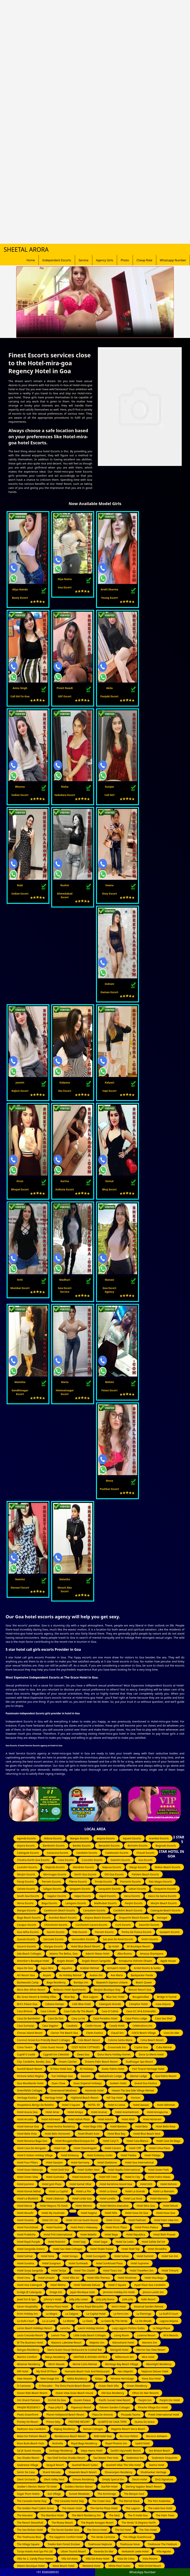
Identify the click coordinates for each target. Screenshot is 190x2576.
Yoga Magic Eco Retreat (31, 2409)
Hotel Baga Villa (92, 1962)
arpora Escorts (26, 1681)
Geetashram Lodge (110, 1912)
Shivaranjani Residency (118, 2308)
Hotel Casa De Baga (168, 1977)
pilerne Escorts (78, 1717)
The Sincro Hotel (97, 2366)
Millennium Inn (124, 2193)
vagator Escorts (56, 1732)
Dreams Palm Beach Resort (101, 1897)
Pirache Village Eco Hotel (153, 2243)
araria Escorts (104, 2427)
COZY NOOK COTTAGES (86, 1883)
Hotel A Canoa (116, 1941)
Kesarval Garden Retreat (148, 2142)
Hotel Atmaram (152, 1955)
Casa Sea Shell (163, 1854)
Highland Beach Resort (84, 1933)
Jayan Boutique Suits (82, 2128)
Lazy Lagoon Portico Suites (128, 2164)
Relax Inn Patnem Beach (32, 2272)
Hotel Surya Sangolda (30, 2106)
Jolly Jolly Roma (105, 2135)
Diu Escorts (105, 2527)
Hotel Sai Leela (124, 2077)
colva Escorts (66, 1696)
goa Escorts (145, 1696)
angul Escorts (59, 2449)
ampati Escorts (116, 2442)
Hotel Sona (47, 2092)
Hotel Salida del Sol (153, 2077)
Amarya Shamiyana (151, 1789)
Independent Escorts (56, 96)
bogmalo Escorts (166, 1681)
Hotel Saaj (79, 2077)
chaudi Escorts (145, 1688)
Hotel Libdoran (55, 2034)
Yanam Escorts (107, 2547)
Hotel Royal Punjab (28, 2077)
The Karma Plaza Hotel (104, 2344)
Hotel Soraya (70, 2092)
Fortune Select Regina (30, 1912)
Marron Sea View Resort (150, 2185)
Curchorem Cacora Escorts (91, 1761)
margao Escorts (79, 1674)
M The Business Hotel (30, 2178)
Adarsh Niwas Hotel (97, 1789)
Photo (125, 96)
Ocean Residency (137, 2221)
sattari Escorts (137, 1725)
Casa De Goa (55, 1854)
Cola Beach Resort (89, 1876)
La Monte (69, 2157)
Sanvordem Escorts (83, 1775)
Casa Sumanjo (25, 1861)
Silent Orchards (26, 2315)
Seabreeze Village (27, 2301)
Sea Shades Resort (28, 2293)
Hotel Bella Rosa (165, 1962)
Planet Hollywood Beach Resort (65, 2250)
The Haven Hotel (72, 2344)
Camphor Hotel (138, 1840)
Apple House (168, 1797)
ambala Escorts (26, 2435)
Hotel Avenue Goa (28, 1962)
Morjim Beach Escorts (164, 1739)
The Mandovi (25, 2351)
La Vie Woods (143, 2157)
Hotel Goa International (139, 1998)
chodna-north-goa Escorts (33, 1696)
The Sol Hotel (123, 2366)
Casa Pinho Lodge (136, 1854)
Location (170, 2564)
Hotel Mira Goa (146, 2041)
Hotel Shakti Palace (101, 2085)
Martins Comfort (27, 2193)
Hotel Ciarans (113, 1984)
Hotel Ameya (75, 1948)
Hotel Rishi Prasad (164, 2070)
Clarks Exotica (94, 1869)
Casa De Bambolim (28, 1854)
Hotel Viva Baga (153, 2113)
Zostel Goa (128, 2409)
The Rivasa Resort (62, 2358)
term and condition (52, 2562)
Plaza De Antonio (102, 2250)
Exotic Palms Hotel (113, 1905)
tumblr (139, 2540)
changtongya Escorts (30, 2449)
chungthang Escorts (139, 2449)
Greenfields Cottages (30, 1926)
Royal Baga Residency (84, 2279)
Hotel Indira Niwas (159, 2013)
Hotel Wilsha (58, 2121)
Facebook (141, 2520)
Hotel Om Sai (50, 2056)
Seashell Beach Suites (85, 2301)
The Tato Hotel (148, 2366)
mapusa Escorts (111, 1703)
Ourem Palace (82, 2236)
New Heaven (24, 2214)
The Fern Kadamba (159, 2337)
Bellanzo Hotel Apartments (69, 1825)
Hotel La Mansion (163, 2027)
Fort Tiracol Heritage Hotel (148, 1905)
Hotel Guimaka (55, 2013)
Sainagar (162, 1753)
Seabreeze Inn (135, 2293)
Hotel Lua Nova (133, 2034)
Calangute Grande (110, 1840)
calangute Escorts (28, 1688)
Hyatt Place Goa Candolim (149, 2121)
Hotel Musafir (25, 2049)
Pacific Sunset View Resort (114, 2236)
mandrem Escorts (83, 1703)
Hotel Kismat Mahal (29, 2027)
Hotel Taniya (58, 2106)
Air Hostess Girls (49, 2514)
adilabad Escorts (27, 2456)
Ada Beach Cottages (29, 1789)
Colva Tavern (25, 1883)
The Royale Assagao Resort (97, 2358)
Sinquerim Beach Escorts (134, 1753)
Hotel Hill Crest (108, 2013)
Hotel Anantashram (127, 1948)
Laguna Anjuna (169, 2157)
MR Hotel (22, 2207)
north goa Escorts (85, 1710)
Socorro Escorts (26, 1782)
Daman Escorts (84, 2527)
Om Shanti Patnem (28, 2236)
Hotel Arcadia (25, 1955)
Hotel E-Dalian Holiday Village (35, 1991)
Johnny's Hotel (52, 2135)
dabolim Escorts (120, 1696)
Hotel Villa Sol (71, 2113)
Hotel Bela (141, 1962)
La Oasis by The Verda (114, 2157)
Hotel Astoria (105, 1955)
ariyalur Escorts (168, 2449)
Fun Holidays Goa (62, 1912)
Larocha (65, 2164)
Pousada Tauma (130, 2250)
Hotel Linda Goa (82, 2034)
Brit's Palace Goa (27, 1840)
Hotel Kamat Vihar (80, 2020)
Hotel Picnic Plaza (116, 2063)
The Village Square (28, 2380)
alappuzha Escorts (163, 2435)
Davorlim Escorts (149, 1761)
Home (30, 96)
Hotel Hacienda (81, 2013)
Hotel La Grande (135, 2027)
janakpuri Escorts (27, 2463)
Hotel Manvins (159, 2034)
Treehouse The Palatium (162, 2380)
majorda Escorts (55, 1703)
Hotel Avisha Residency (61, 1962)
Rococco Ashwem (156, 2272)
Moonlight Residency (158, 2200)
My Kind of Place (46, 2207)
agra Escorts (80, 2456)
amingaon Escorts (77, 2427)
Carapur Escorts (26, 1761)
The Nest (114, 2351)
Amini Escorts (83, 2539)
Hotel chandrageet (85, 1984)
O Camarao (24, 2221)
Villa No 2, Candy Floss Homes (35, 2394)
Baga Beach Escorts (29, 1753)
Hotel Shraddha (157, 2085)
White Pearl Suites (119, 2402)
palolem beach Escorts (145, 1710)
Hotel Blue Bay (116, 1969)
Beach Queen (144, 1818)
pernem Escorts (51, 1717)
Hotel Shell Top (131, 2085)
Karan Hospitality (27, 2142)
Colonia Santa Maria (120, 1876)
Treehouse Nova (130, 2380)
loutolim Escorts (27, 1703)
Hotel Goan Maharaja (30, 2005)
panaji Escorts (25, 1717)
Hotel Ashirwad (50, 1955)
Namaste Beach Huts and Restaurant (87, 2207)
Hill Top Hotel (115, 1933)
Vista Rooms (150, 2394)
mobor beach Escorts (167, 1703)
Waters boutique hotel (31, 2402)
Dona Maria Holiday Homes (114, 1890)
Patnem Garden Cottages (114, 2243)
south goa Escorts (28, 1732)
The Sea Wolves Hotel (30, 2366)
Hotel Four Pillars (27, 1998)
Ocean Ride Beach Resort (32, 2229)
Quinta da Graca (144, 2257)
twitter (139, 2524)
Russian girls (46, 2510)
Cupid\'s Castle (26, 1890)
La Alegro (51, 2149)
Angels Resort (65, 1797)
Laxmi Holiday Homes (91, 2164)
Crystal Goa (141, 1883)
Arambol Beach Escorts (63, 1753)
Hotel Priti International (58, 2070)
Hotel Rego (111, 2070)
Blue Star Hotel (115, 1833)
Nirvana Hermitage (122, 2214)
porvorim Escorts (130, 1717)
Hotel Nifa (111, 2049)
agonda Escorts (26, 1674)
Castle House (93, 1861)
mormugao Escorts (54, 1710)
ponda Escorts (103, 1717)
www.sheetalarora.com (143, 2564)
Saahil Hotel (142, 2279)
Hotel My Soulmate (53, 2049)
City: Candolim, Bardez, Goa (34, 1897)
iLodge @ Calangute (29, 2128)
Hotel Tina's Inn (112, 2106)
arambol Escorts (159, 1674)
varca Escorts (132, 1732)
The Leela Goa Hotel (160, 2344)
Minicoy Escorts (108, 2539)
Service (83, 96)
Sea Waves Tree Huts (105, 2293)
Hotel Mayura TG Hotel (53, 2041)
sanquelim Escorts (109, 1725)
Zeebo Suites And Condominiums (73, 2409)
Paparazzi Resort (81, 2243)
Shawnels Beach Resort (83, 2308)
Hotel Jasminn (25, 2020)
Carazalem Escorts (94, 1746)
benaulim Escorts (109, 1681)
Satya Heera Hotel (91, 2286)
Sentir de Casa (26, 2308)
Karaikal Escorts (84, 2543)
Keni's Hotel (119, 2142)
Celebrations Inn (142, 1861)
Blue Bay (69, 1833)
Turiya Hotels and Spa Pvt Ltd (35, 2387)
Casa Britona (24, 1847)
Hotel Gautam (54, 1998)
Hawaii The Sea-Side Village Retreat (133, 1926)
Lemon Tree (58, 2171)
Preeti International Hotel (163, 2250)
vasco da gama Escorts (162, 1732)
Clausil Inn (117, 1869)
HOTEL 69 (94, 1941)
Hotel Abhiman (166, 1941)
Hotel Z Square (117, 2121)
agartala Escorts (55, 2456)
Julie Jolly (127, 2135)
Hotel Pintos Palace (146, 2063)
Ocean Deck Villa (109, 2221)
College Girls (46, 2506)
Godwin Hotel (118, 1919)
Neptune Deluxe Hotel (154, 2207)
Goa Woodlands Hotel (30, 1919)
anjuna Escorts (106, 1674)
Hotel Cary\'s (110, 1977)
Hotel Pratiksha (26, 2070)
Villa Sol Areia (69, 2394)
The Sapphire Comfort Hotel (66, 2373)
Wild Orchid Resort (149, 2402)
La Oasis (88, 2157)
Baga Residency (56, 1818)
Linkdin (139, 2528)
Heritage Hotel (54, 1933)
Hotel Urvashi (46, 2113)
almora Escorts (105, 2456)
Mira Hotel (148, 2193)
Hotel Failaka (128, 1991)
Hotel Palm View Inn (166, 2056)
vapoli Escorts (107, 1732)
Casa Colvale (48, 1847)
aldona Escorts (53, 1674)
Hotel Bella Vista (27, 1969)
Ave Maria (117, 1811)
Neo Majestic (125, 2207)
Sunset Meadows (79, 2329)
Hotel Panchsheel (27, 2063)
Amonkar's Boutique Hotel (33, 1797)
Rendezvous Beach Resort (70, 2272)
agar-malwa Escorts (29, 2442)
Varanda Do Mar (104, 2387)
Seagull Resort (55, 2301)
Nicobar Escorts (84, 2510)
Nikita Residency (77, 2214)
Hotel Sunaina (25, 2099)
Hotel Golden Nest (88, 2005)
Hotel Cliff (135, 1984)
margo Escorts (138, 1703)
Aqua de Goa (25, 1804)
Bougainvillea (141, 1833)
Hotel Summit (145, 2092)
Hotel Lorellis (108, 2034)
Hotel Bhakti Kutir (89, 1969)
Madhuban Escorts (105, 1739)
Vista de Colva (126, 2394)
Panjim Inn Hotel (170, 2236)
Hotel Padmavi (137, 2056)
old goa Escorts (114, 1710)
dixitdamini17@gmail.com (143, 2497)
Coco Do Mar (171, 1869)
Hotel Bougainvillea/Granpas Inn (75, 1977)
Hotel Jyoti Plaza (51, 2020)
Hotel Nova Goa (165, 2049)
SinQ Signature (164, 2315)
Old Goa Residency (112, 2229)
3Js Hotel (113, 1782)
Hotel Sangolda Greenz (31, 2085)
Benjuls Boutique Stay (107, 1825)
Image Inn (56, 2128)
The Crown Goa (101, 2337)
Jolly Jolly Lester (78, 2135)
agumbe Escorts (134, 2435)
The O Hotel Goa (138, 2351)
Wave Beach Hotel (63, 2402)
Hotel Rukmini (56, 2077)
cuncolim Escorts (92, 1696)
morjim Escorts (26, 1710)
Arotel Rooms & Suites (147, 1804)
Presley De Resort (27, 2257)
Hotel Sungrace (51, 2099)
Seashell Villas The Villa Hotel (123, 2301)
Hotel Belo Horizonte (57, 1969)
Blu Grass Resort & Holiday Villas (36, 1833)
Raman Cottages (93, 2265)
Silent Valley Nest (54, 2315)
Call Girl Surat (78, 2562)
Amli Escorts (106, 2551)
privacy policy (27, 2562)
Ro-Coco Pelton (129, 2272)
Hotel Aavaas (141, 1941)
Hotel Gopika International (124, 2005)
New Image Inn (49, 2214)
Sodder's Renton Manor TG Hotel (37, 2322)
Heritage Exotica (27, 1933)
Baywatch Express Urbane (112, 1818)
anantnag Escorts (76, 2435)
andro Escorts (90, 2442)
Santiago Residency (60, 2286)
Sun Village (54, 2329)
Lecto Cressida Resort (30, 2171)
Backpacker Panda (142, 1811)
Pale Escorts (79, 1768)
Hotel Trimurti (170, 2106)
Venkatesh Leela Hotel (135, 2387)
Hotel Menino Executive (114, 2041)
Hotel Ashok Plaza (79, 1955)
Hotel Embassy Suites (100, 1991)
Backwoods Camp (28, 1818)
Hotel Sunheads (78, 2099)
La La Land (48, 2157)
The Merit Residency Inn (86, 2351)
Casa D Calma (110, 1847)
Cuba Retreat (164, 1883)
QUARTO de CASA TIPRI (112, 2257)
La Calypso (71, 2149)
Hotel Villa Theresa (98, 2113)
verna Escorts (25, 1739)
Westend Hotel (91, 2402)
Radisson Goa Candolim (31, 2265)
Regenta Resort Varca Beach (128, 2265)
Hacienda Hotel (94, 1926)
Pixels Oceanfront (28, 2250)
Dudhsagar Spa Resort (139, 1897)
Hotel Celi (60, 1984)
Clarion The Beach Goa (64, 1869)
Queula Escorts (26, 1775)
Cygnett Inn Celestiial (56, 1890)
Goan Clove (58, 1919)
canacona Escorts (57, 1688)
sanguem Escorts (79, 1725)
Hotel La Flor (83, 2027)
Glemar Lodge (138, 1912)
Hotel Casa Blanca (137, 1977)
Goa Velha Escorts (28, 1768)
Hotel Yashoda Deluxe (87, 2121)
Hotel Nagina (89, 2049)
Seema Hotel (156, 2301)
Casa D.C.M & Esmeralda (141, 1847)
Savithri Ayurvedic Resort (126, 2286)
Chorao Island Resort (30, 1869)
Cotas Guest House (52, 1883)
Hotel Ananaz (99, 1948)
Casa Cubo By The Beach (78, 1847)
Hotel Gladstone (107, 1998)
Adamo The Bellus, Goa (63, 1789)
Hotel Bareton (118, 1962)
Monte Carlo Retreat (85, 2200)
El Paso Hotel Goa (61, 1905)
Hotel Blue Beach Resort (85, 1782)
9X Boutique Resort (138, 1782)
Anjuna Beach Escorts (98, 1753)
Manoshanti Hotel (123, 2178)
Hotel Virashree (127, 2113)
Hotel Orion (113, 2056)
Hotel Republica (135, 2070)
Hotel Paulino (54, 2063)
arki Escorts (51, 2435)
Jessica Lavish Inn (153, 2128)
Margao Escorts (26, 1746)
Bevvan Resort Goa (139, 1825)
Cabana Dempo (54, 1840)
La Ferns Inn (121, 2149)
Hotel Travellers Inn (142, 2106)
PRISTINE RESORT (79, 2257)
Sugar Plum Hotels (28, 2329)
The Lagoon (133, 2344)
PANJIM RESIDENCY (29, 2243)
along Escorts (50, 2427)
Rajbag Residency (64, 2265)
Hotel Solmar (25, 2092)
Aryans (47, 1811)
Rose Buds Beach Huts (30, 2279)
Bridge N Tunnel (167, 1833)
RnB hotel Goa (102, 2272)
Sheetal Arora (26, 85)
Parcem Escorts (104, 1768)
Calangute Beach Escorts (165, 1746)
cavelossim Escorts (116, 1688)
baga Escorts (49, 1739)
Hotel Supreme (140, 2099)
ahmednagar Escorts (61, 2442)
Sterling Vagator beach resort (143, 2322)
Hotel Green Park (158, 2005)
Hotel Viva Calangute (29, 2121)
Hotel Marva (24, 2041)
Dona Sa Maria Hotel (151, 1890)
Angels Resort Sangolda (96, 1797)
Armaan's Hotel (116, 1804)
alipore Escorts (131, 2456)
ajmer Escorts (110, 2449)
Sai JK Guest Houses (29, 2286)
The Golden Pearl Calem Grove (35, 2344)
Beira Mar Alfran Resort (31, 1825)
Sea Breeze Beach (159, 2286)
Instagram (141, 2532)
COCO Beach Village (144, 1869)
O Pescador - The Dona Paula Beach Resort (64, 2221)
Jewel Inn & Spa (26, 2135)
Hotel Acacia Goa (27, 1948)
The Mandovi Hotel (52, 2351)
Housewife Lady (25, 2514)
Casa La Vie (78, 1854)
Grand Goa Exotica (146, 1919)
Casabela (71, 1861)
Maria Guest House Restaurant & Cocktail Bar (74, 2185)
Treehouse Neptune (100, 2380)
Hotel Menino (84, 2041)
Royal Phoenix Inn (116, 2279)
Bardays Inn (81, 1818)
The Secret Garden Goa (65, 2366)
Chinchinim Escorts (55, 1761)
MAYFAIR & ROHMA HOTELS (90, 2193)
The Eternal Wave (129, 2337)
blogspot (140, 2536)
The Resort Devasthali (30, 2358)
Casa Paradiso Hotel (105, 1854)
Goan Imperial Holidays (87, 1919)
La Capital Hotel (95, 2149)
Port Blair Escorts (85, 2518)
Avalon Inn (96, 1811)
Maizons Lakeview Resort (66, 2178)
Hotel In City (132, 2013)
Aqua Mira (47, 1804)
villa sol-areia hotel (97, 2394)
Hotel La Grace (108, 2027)
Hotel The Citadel (84, 2106)
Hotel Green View (27, 2013)
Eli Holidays (87, 1905)
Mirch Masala (56, 2200)
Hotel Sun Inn (169, 2092)
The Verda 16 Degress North (139, 2358)
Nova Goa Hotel (151, 2214)
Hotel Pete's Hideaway (84, 2063)
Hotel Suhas (121, 2092)
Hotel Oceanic (25, 2056)
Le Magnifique (161, 2164)
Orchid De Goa (57, 2236)
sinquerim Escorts (165, 1725)
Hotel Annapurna (157, 1948)
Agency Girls (104, 96)
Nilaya (99, 2214)
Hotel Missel (170, 2041)
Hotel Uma (23, 2113)
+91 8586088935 (137, 2504)
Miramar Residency (28, 2200)
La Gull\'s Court (168, 2149)
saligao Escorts (52, 1725)
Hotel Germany (80, 1998)
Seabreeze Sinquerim (164, 2293)
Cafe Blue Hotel (81, 1840)
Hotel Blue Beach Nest (146, 1969)
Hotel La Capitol (58, 2027)
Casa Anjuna (163, 1840)
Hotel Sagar (100, 2077)
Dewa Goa (83, 1890)
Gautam (86, 1912)
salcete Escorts (26, 1725)
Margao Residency (28, 2185)
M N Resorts (170, 2171)
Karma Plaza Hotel (57, 2142)
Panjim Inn (144, 2236)
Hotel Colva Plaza (159, 1984)
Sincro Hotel (139, 2315)
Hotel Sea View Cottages (67, 2085)
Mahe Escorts (107, 2543)
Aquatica (67, 1804)
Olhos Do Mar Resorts (145, 2229)
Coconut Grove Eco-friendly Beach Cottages (43, 1876)
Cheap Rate (144, 96)
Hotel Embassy (70, 1991)
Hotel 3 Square (71, 1941)
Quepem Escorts (169, 1768)
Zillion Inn (108, 2409)
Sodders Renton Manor (79, 2322)
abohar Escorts (84, 2449)
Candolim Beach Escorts (127, 1746)
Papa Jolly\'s (55, 2243)
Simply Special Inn (113, 2315)
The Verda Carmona (103, 2373)
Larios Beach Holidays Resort (34, 2164)
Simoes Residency (83, 2315)
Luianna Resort (146, 2171)
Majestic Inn (97, 2178)
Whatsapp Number (173, 96)
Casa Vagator (50, 1861)
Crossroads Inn (117, 1883)
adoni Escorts (25, 2427)
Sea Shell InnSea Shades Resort (66, 2293)
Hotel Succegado (96, 2092)
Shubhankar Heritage (153, 2308)
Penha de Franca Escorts (137, 1768)
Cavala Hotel (116, 1861)
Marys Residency (55, 2193)
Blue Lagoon (90, 1833)
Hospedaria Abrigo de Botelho (35, 1941)
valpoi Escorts (82, 1732)
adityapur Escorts (105, 2435)
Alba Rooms (124, 1789)
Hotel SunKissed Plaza (109, 2099)
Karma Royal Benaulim (90, 2142)
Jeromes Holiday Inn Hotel (119, 2128)
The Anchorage (107, 2329)
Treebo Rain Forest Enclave (64, 2380)
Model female (24, 2510)
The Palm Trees (165, 2351)
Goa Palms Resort (165, 1912)
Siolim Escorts (149, 1775)
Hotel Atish (128, 1955)
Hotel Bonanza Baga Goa (32, 1977)
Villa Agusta (164, 2387)
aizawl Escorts (141, 2442)
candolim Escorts (86, 1688)
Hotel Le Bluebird (27, 2034)
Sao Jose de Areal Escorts (118, 1775)
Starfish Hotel (109, 2322)
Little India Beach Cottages (90, 2171)
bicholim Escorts (137, 1681)
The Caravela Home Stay (31, 2337)
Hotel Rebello (88, 2070)
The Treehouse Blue (29, 2373)
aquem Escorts (132, 1674)
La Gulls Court (25, 2157)
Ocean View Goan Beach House (74, 2229)
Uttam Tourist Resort (73, 2387)
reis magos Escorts (160, 1717)
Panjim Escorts (133, 1739)
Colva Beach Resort (152, 1876)
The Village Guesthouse (137, 2373)
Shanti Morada (51, 2308)
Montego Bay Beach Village (121, 2200)
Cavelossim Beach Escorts (59, 1746)
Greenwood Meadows (63, 1926)
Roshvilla (57, 2279)
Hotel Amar (52, 1948)
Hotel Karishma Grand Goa (116, 2020)
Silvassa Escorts (84, 2555)
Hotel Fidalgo (152, 1991)
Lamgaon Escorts (75, 1739)
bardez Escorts (81, 1681)
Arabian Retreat (89, 1804)
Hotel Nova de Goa (136, 2049)
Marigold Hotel (119, 2185)
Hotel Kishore (168, 2020)
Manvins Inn (149, 2178)
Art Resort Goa (26, 1811)
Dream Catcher (68, 1897)
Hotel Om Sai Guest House (82, 2056)
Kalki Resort (148, 2135)
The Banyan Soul (134, 2329)
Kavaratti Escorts (109, 2498)
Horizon (135, 1933)
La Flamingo (144, 2149)
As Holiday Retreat (70, 1811)
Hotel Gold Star (60, 2005)
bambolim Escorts (54, 1681)
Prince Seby (53, 2257)
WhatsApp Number (142, 2572)
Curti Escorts (123, 1761)
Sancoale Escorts (53, 1775)
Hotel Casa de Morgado (31, 1984)
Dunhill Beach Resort (29, 1905)
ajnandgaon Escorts (133, 2427)
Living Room (121, 2171)
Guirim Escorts (56, 1768)
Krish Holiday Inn (27, 2149)
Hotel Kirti (146, 2020)
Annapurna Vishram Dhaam (135, 1797)
